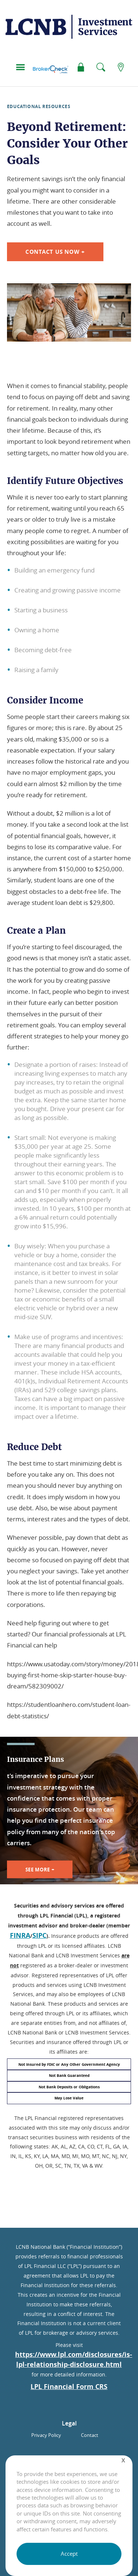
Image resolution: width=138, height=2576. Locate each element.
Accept (69, 2553)
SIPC (39, 1935)
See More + (39, 1869)
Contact (89, 2435)
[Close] (123, 2460)
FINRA (20, 1935)
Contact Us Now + (55, 252)
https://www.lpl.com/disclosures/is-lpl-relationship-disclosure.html (73, 2359)
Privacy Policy (46, 2435)
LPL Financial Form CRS (69, 2386)
